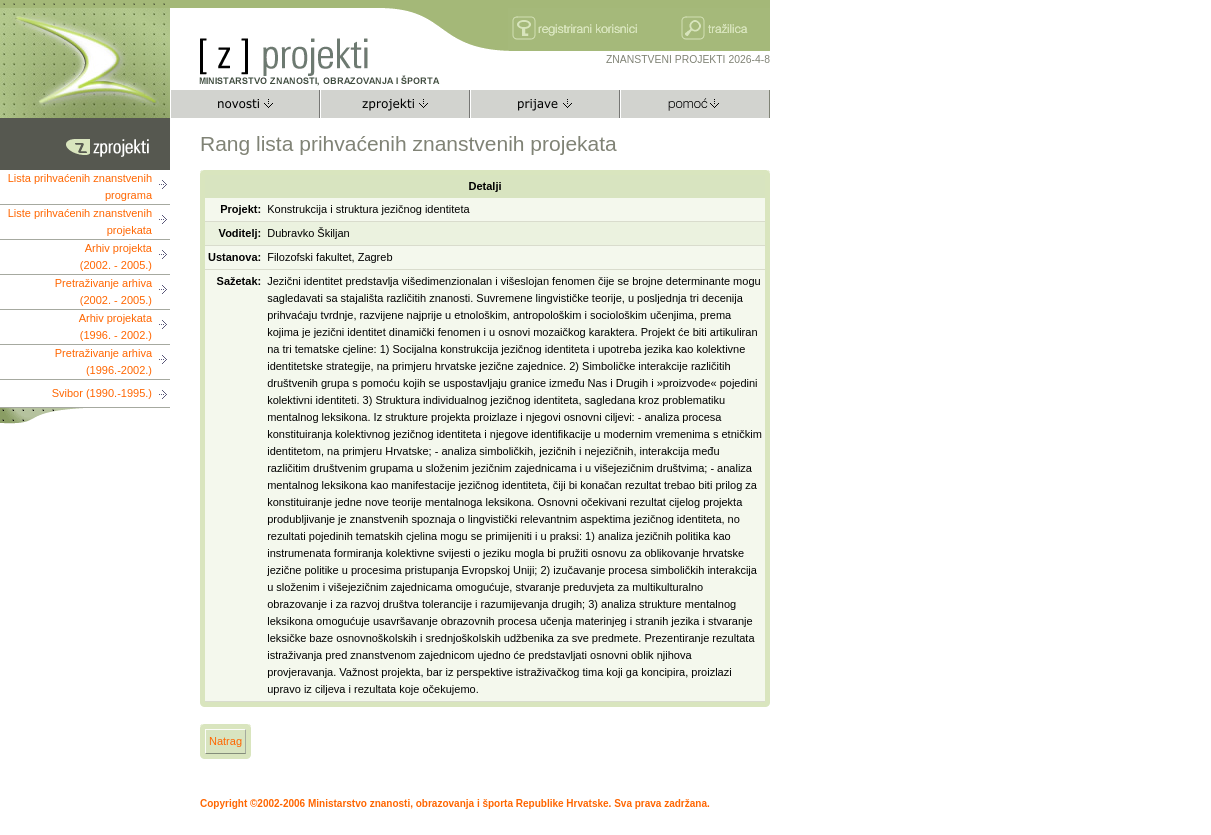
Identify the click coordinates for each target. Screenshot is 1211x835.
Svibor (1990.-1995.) (102, 393)
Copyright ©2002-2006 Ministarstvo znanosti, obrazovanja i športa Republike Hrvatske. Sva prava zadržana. (455, 803)
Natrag (225, 741)
